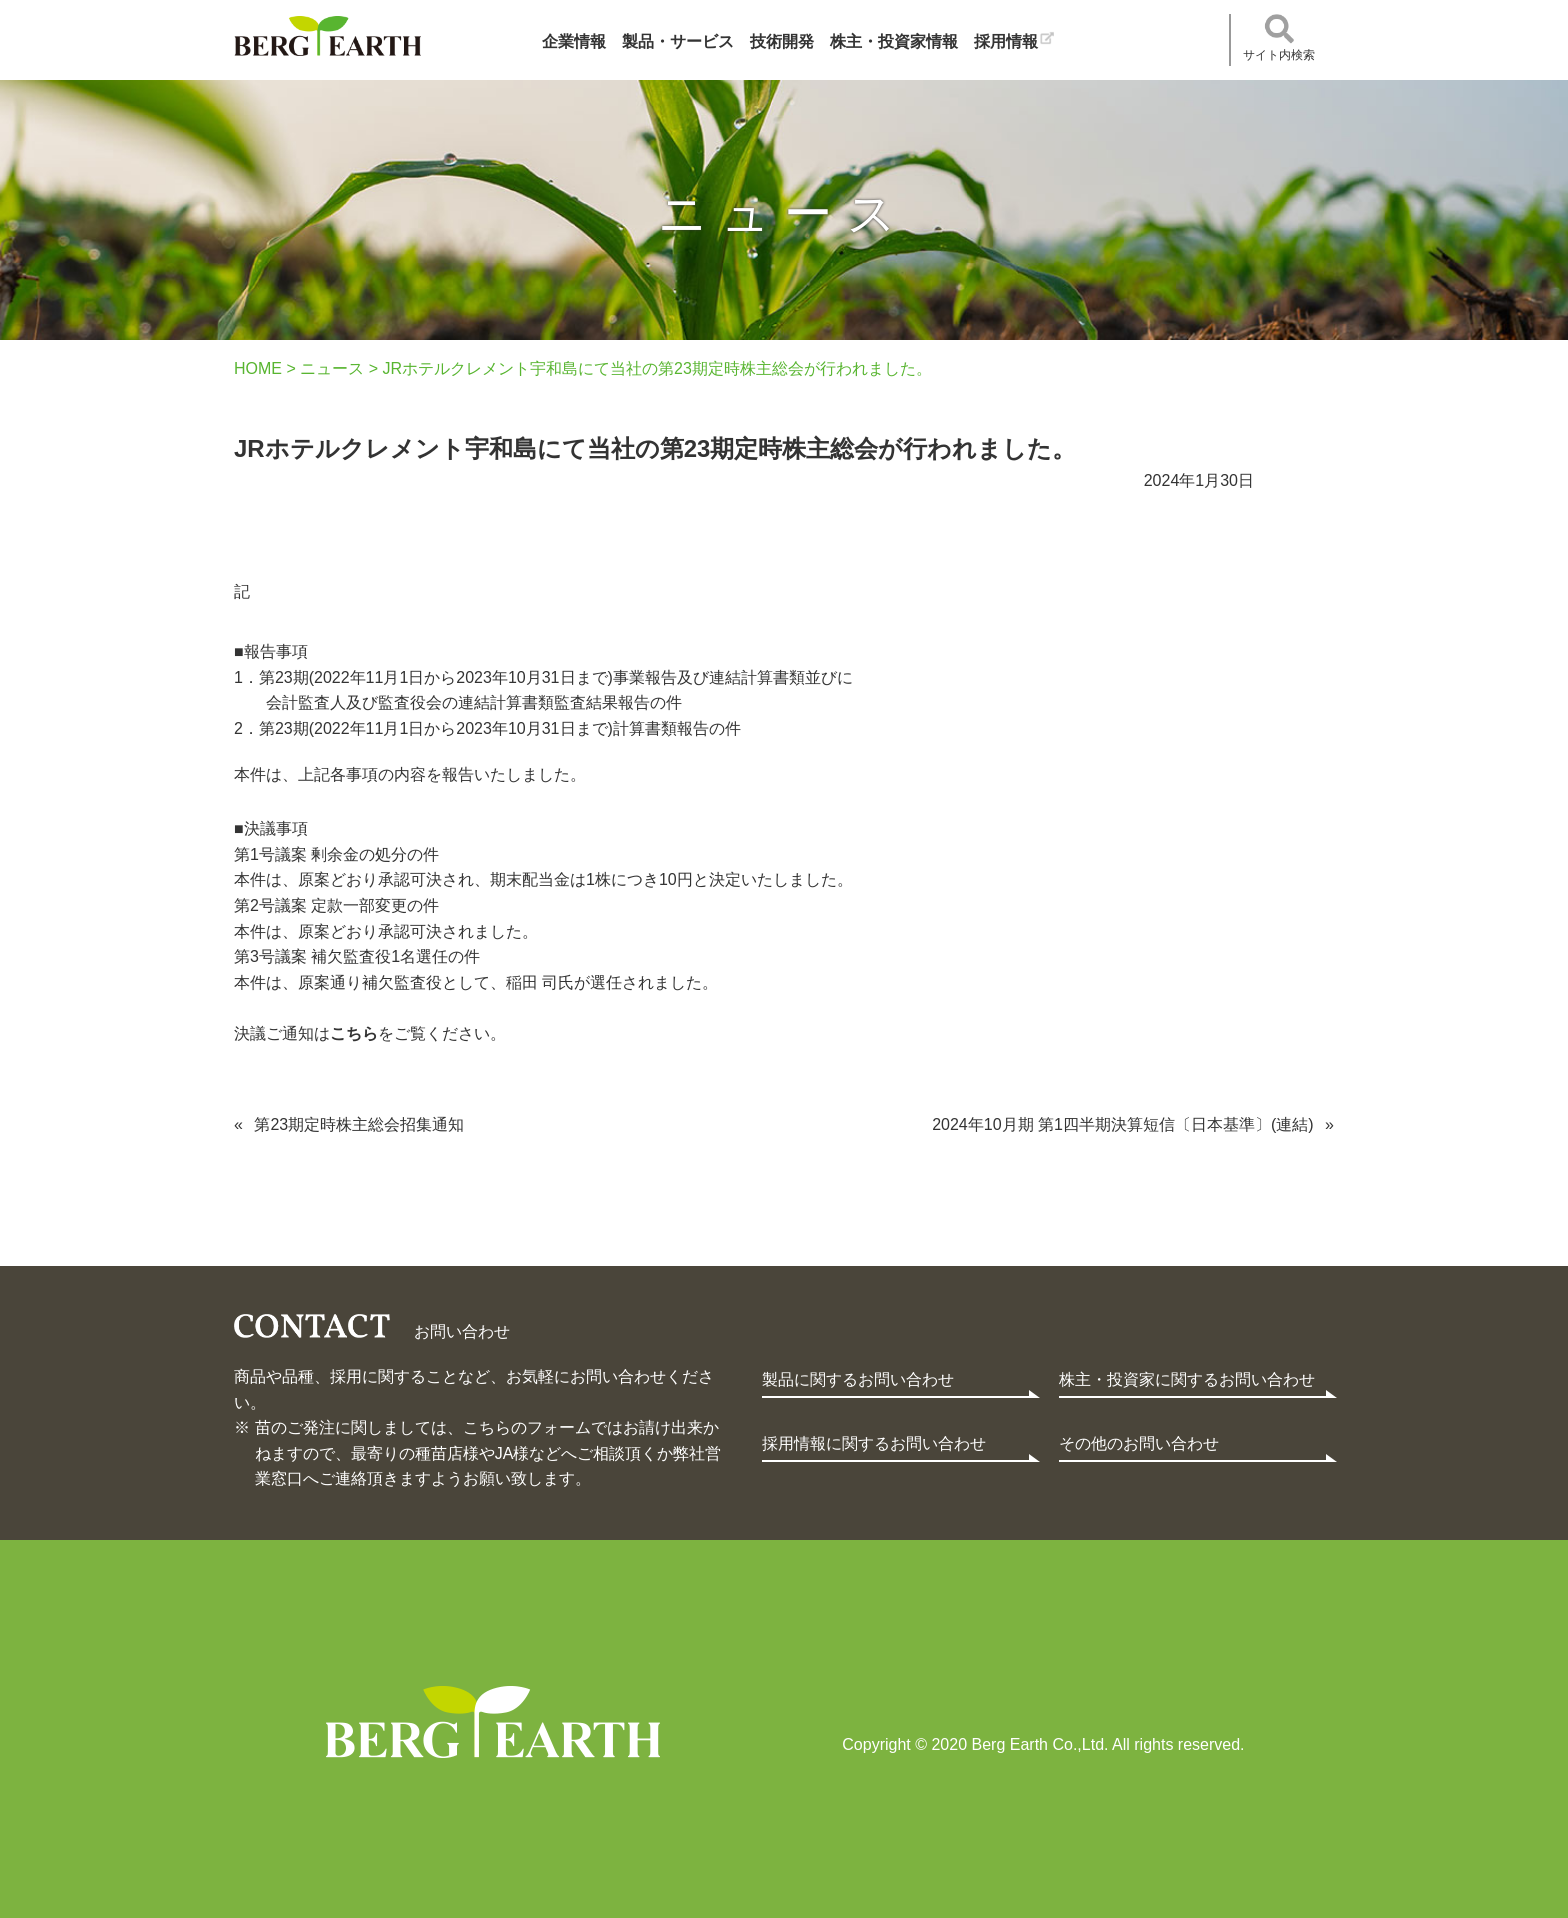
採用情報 (1006, 41)
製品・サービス (678, 41)
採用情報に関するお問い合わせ (874, 1443)
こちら (354, 1033)
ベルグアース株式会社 (327, 36)
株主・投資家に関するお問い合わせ (1187, 1379)
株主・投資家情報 (894, 41)
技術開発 (782, 41)
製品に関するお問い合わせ (858, 1379)
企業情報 (574, 41)
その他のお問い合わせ (1139, 1443)
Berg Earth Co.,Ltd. (493, 1722)
